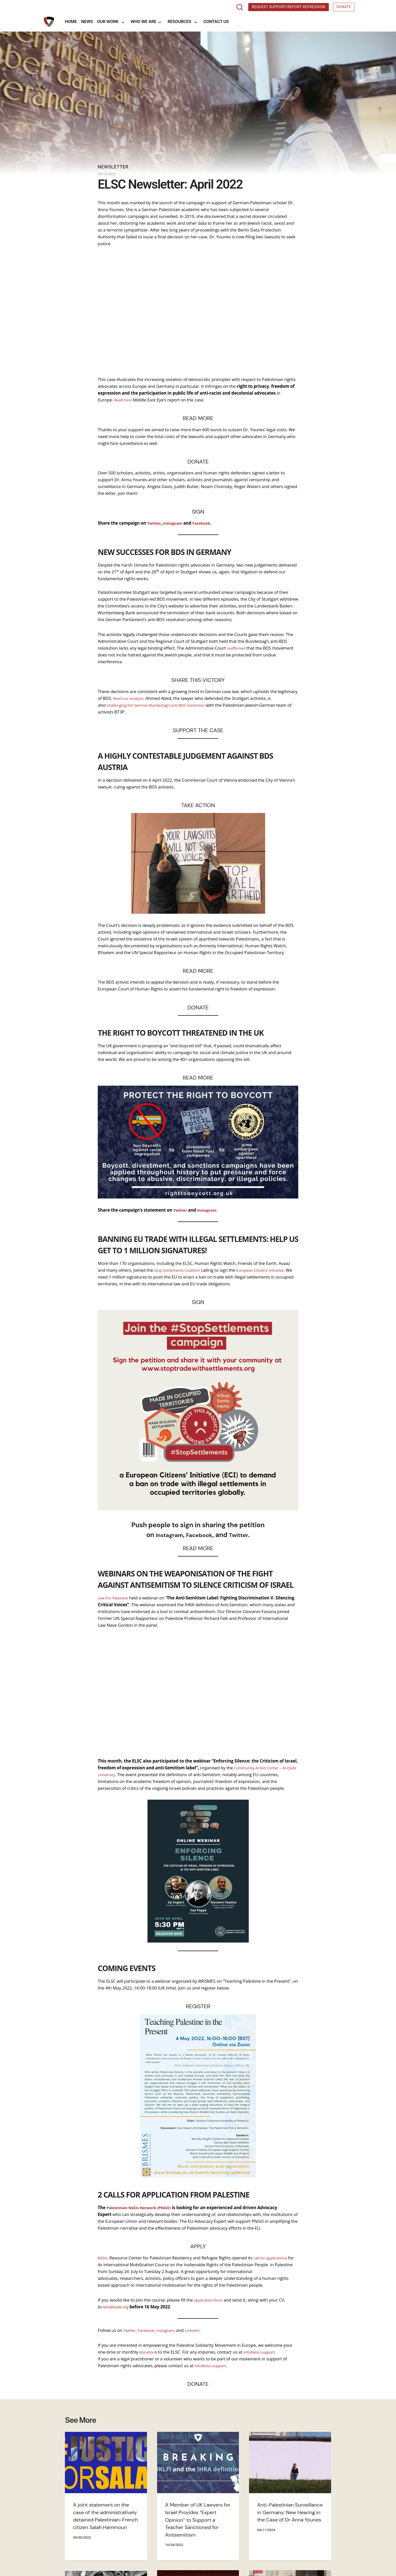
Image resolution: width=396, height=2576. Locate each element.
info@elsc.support (263, 2352)
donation (148, 2352)
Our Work (108, 21)
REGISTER (198, 2006)
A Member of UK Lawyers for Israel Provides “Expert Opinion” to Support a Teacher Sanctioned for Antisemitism (197, 2520)
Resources (179, 21)
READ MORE (198, 418)
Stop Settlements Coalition (180, 1270)
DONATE (198, 461)
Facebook (200, 1535)
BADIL (104, 2258)
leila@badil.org (117, 2307)
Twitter (181, 1210)
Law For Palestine (115, 1598)
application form (210, 2300)
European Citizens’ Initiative (269, 1270)
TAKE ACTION (198, 805)
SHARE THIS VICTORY (198, 679)
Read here (124, 400)
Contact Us (216, 21)
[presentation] (106, 2462)
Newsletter (113, 166)
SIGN (198, 511)
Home (71, 21)
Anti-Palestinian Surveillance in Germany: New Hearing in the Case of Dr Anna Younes (290, 2512)
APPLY (198, 2246)
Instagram (210, 1210)
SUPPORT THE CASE (198, 730)
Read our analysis (130, 698)
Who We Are (143, 21)
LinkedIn (199, 2330)
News (87, 21)
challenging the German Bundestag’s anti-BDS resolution (162, 705)
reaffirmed (237, 648)
